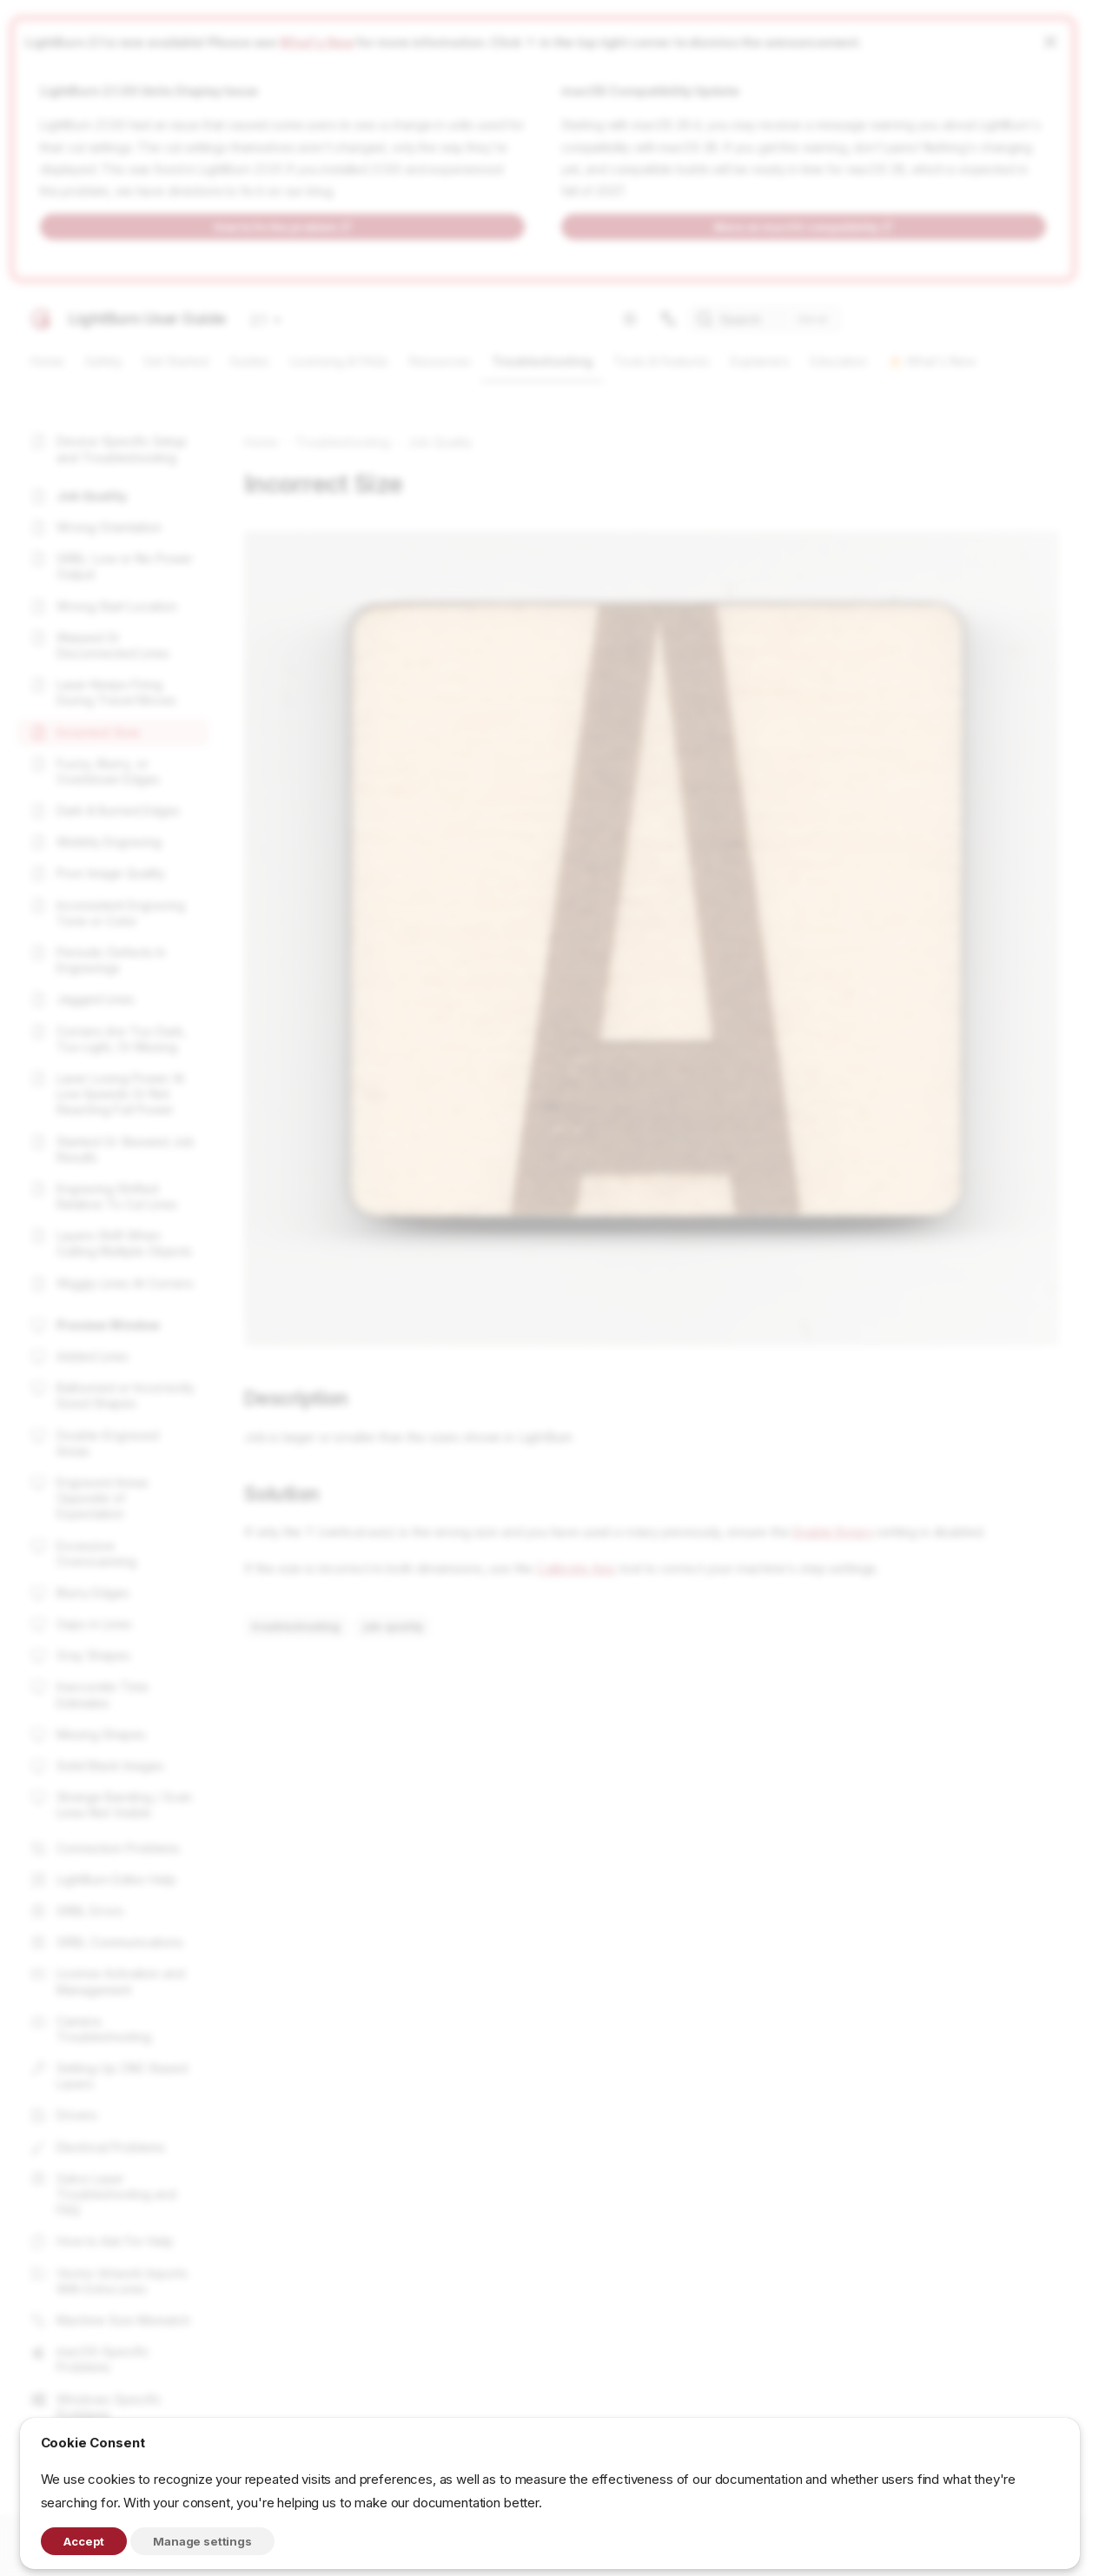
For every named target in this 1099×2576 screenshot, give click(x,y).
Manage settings (202, 2541)
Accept (83, 2541)
